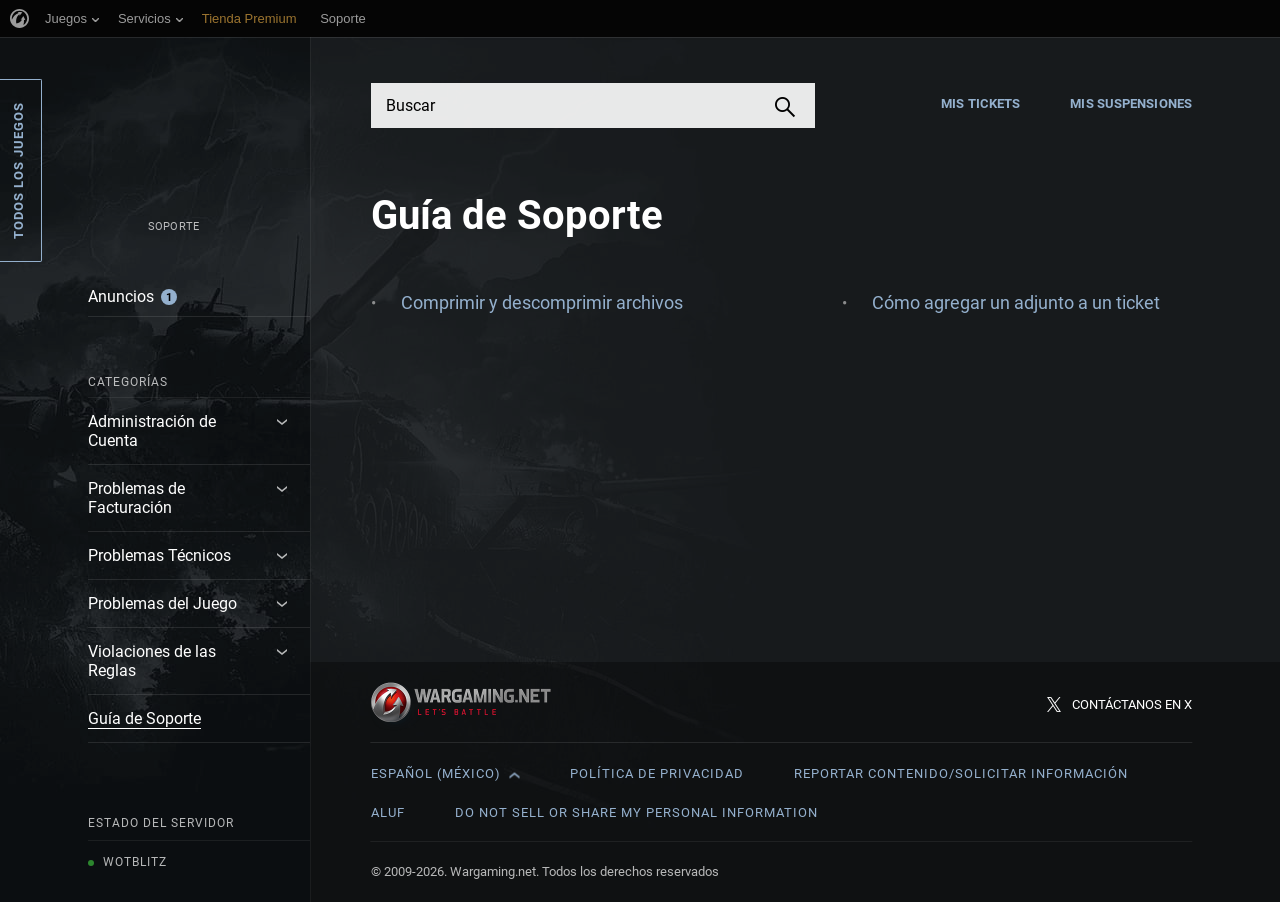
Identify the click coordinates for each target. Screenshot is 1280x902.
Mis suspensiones (1131, 103)
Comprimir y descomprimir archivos (542, 302)
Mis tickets (980, 103)
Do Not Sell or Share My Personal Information (636, 812)
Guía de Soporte (144, 718)
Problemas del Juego (162, 603)
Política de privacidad (657, 773)
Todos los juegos (18, 170)
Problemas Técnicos (159, 555)
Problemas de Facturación (136, 498)
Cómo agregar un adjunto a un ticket (1016, 302)
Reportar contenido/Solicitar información (961, 773)
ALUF (388, 812)
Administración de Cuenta (152, 431)
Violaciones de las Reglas (152, 661)
